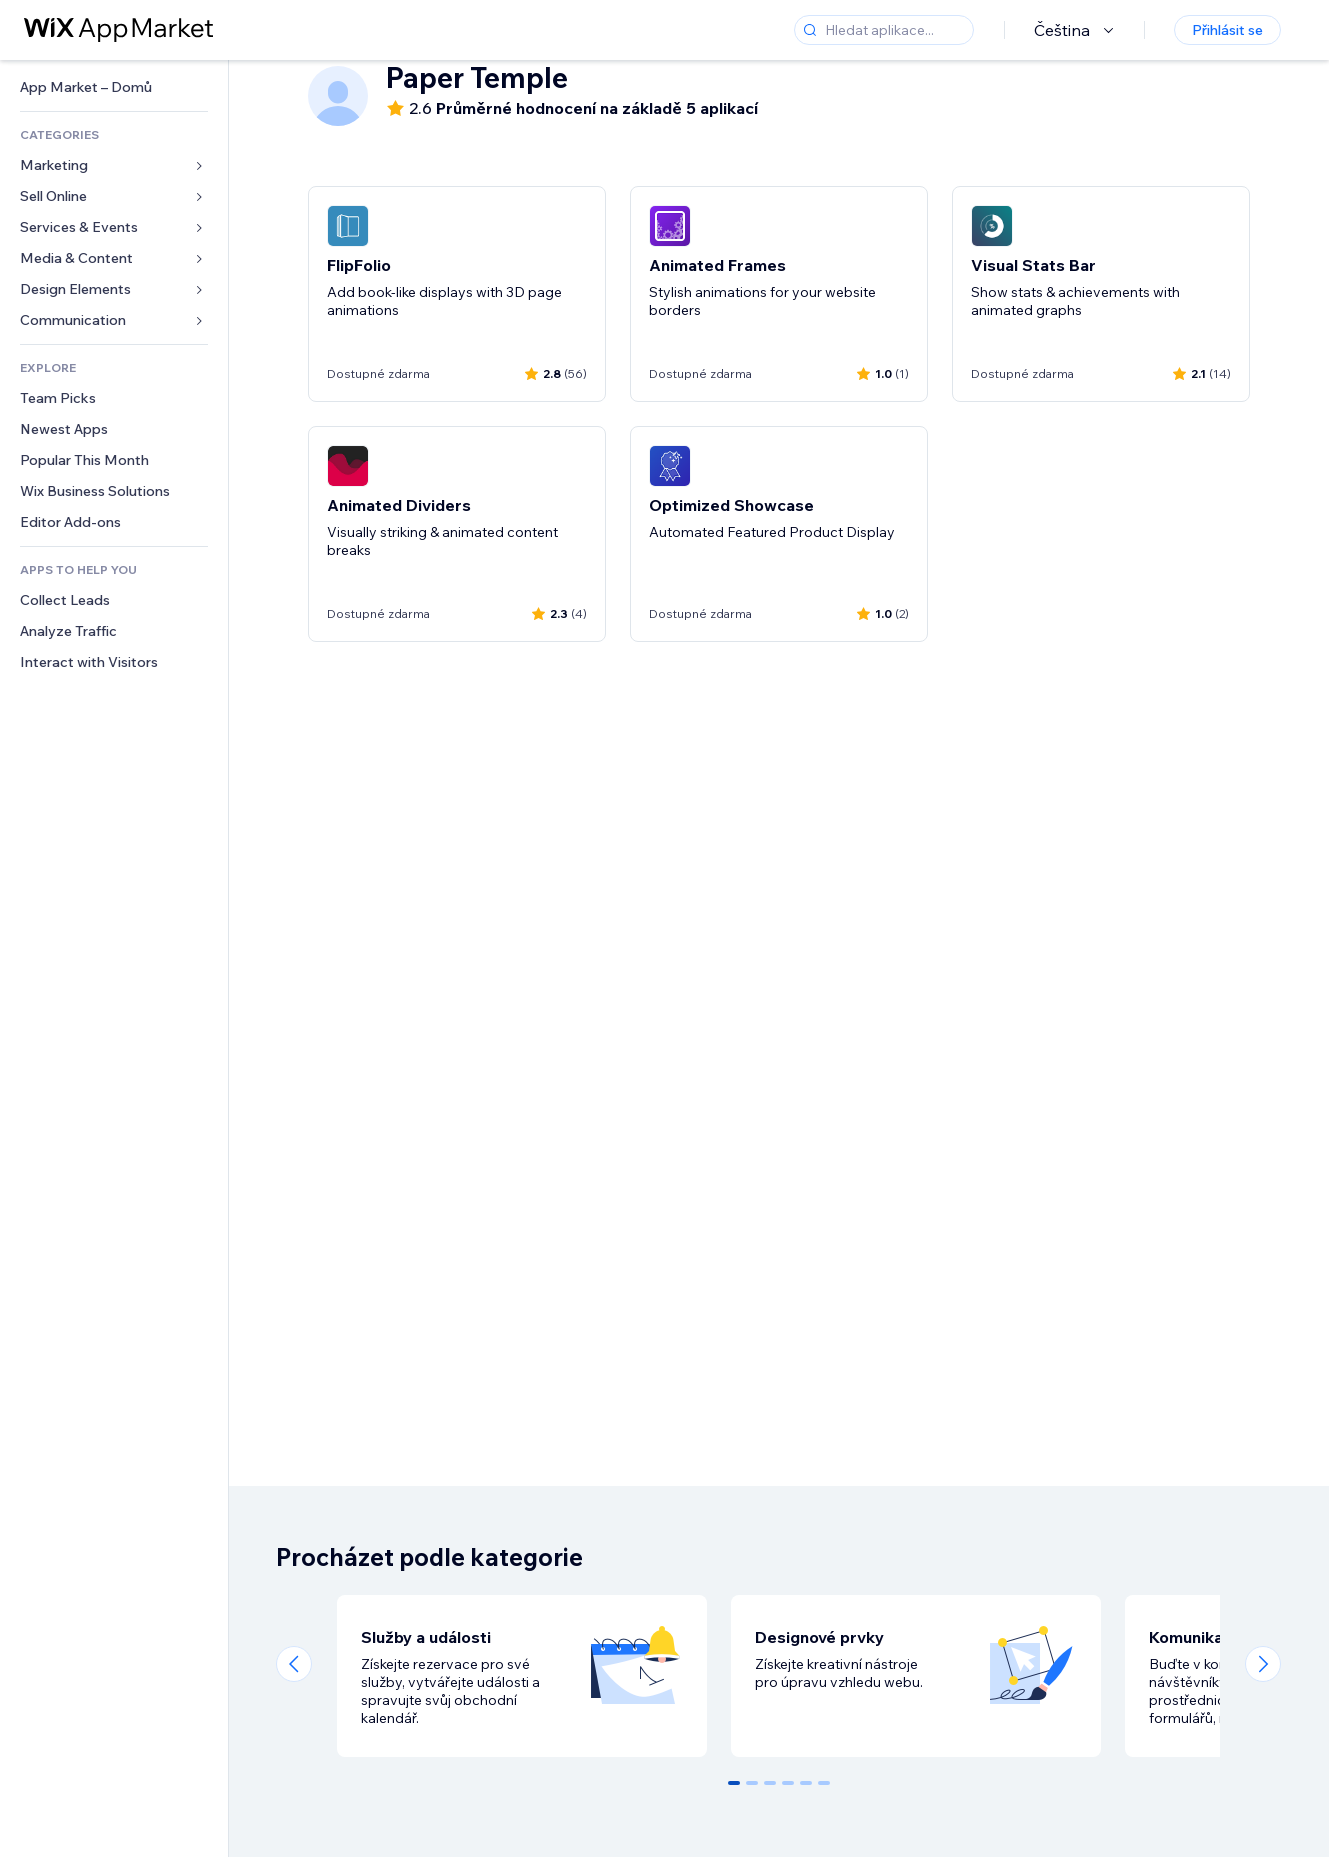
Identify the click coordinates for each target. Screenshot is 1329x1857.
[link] (114, 87)
